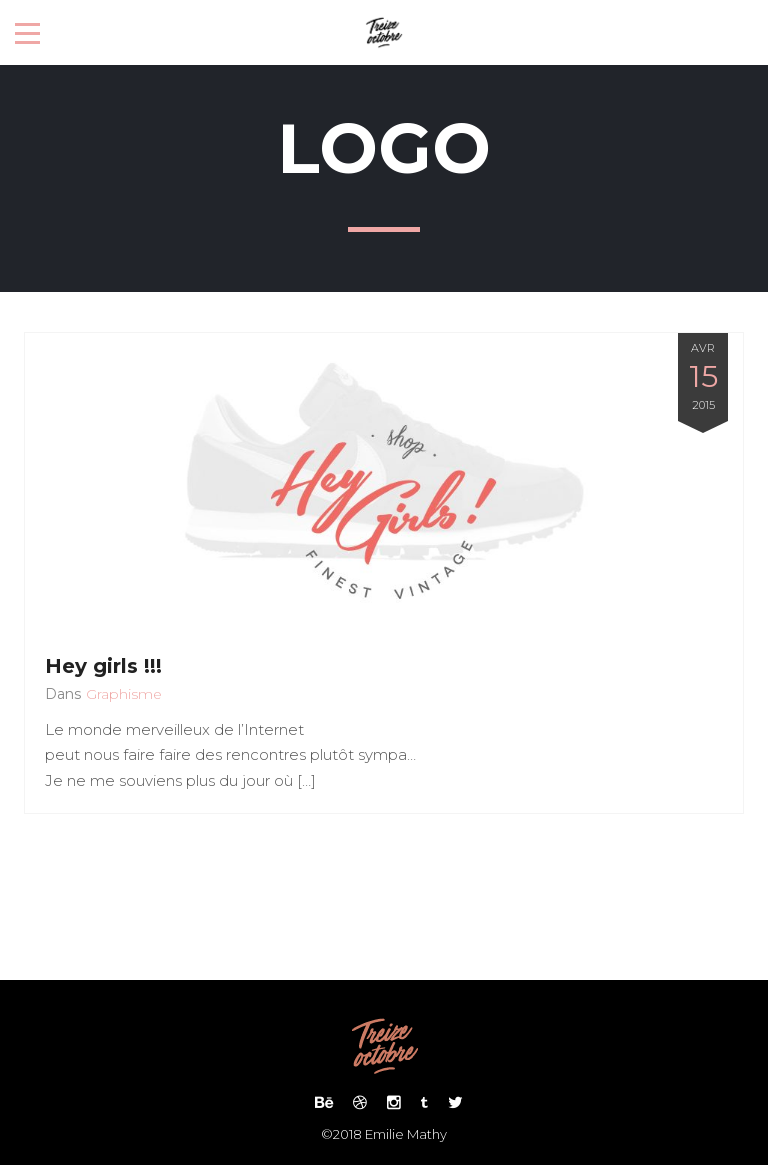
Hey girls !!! (103, 666)
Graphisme (124, 694)
